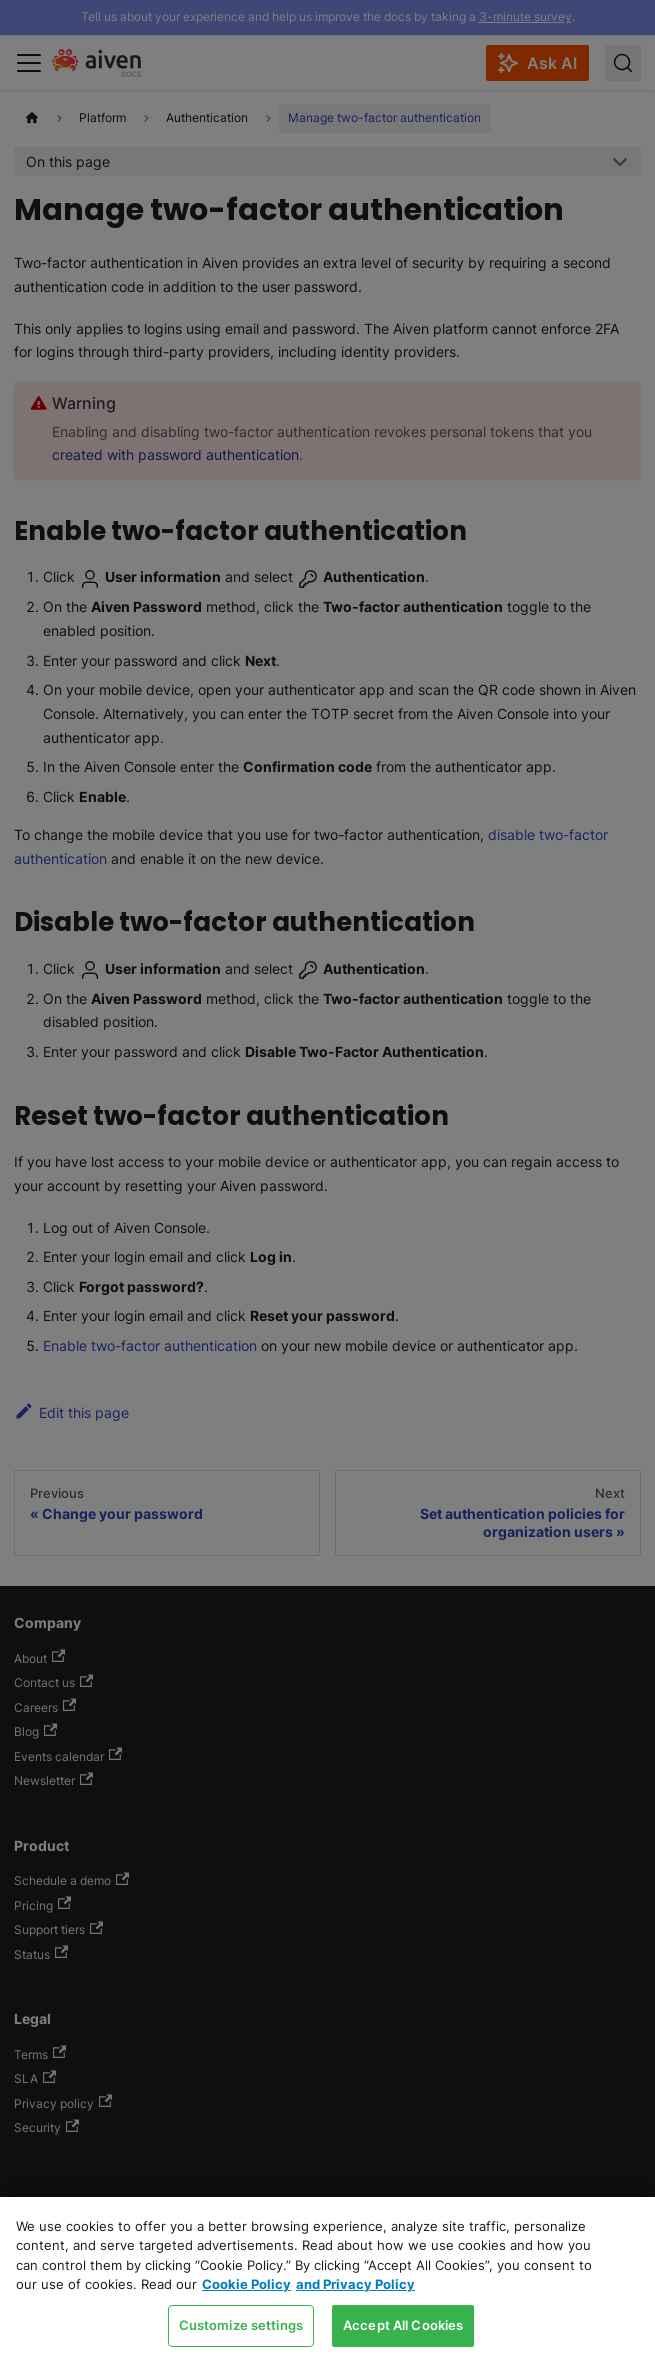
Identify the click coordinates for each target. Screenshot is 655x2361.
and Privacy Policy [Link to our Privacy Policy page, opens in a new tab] (355, 2284)
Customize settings (241, 2325)
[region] (327, 2279)
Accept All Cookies (403, 2325)
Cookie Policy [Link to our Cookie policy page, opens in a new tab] (246, 2284)
